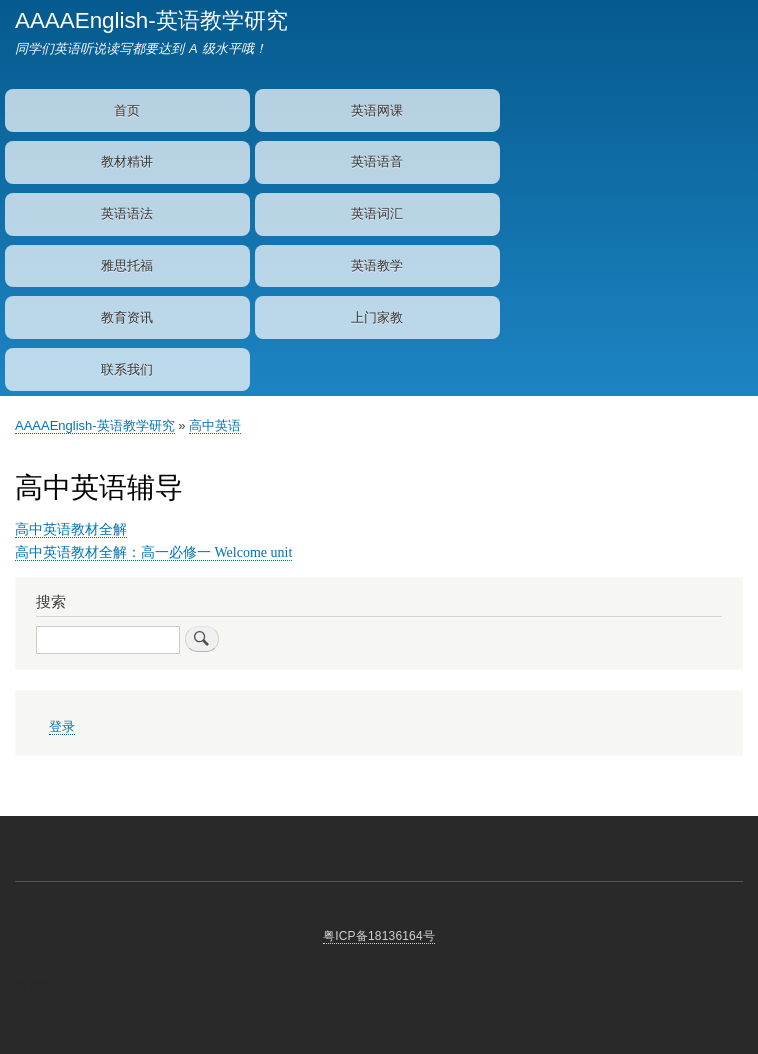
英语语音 (377, 161)
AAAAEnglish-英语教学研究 (151, 20)
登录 (62, 727)
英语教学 (377, 265)
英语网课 (377, 110)
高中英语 (215, 425)
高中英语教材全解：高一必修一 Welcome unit (153, 552)
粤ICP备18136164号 (379, 936)
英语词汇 (377, 213)
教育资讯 (127, 317)
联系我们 (127, 369)
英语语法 (127, 213)
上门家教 (377, 317)
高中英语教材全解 (71, 529)
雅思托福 (127, 265)
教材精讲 (127, 161)
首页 (127, 110)
